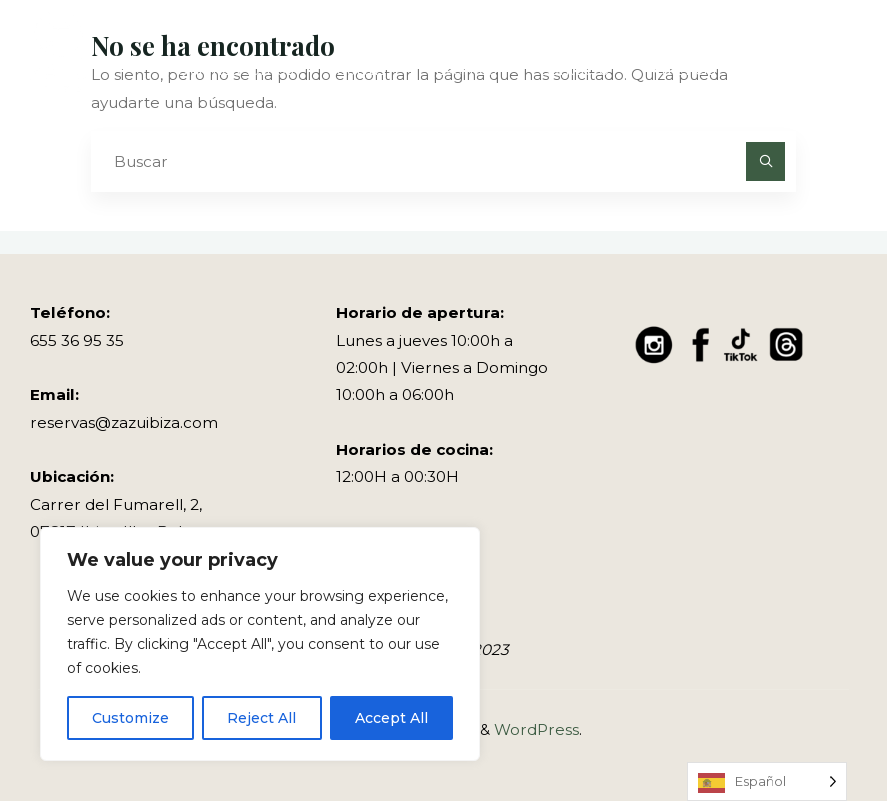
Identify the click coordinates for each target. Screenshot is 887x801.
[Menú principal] (839, 70)
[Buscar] (766, 162)
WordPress (536, 729)
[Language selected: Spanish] (767, 781)
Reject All (261, 718)
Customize (130, 718)
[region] (260, 644)
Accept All (391, 718)
